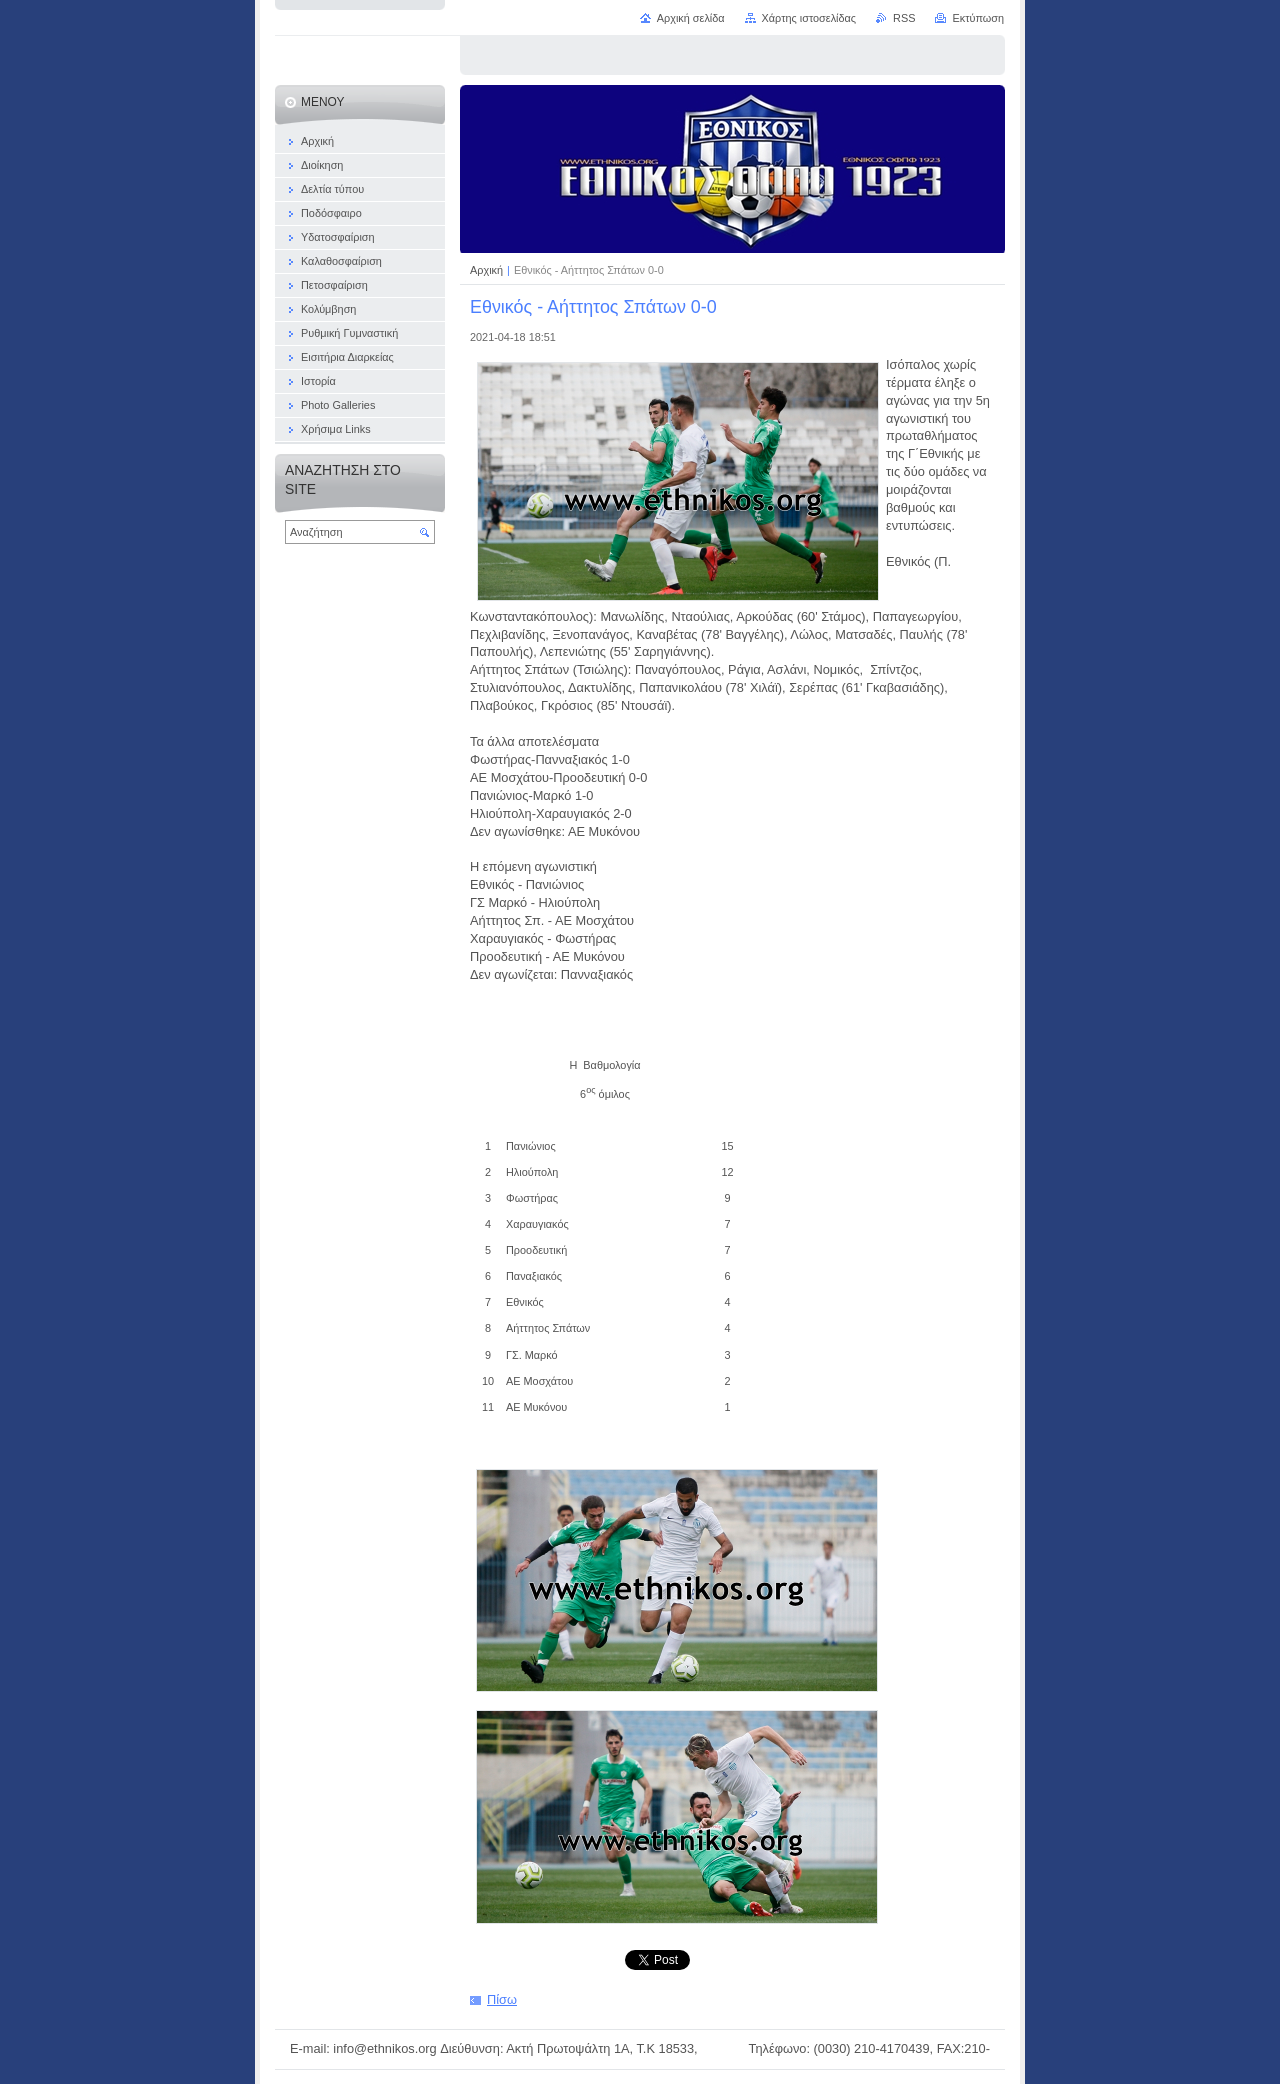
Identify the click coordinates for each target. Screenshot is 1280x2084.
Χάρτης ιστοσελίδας (809, 18)
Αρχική (488, 270)
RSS (904, 18)
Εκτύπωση (978, 18)
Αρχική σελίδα (691, 18)
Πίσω (502, 1999)
